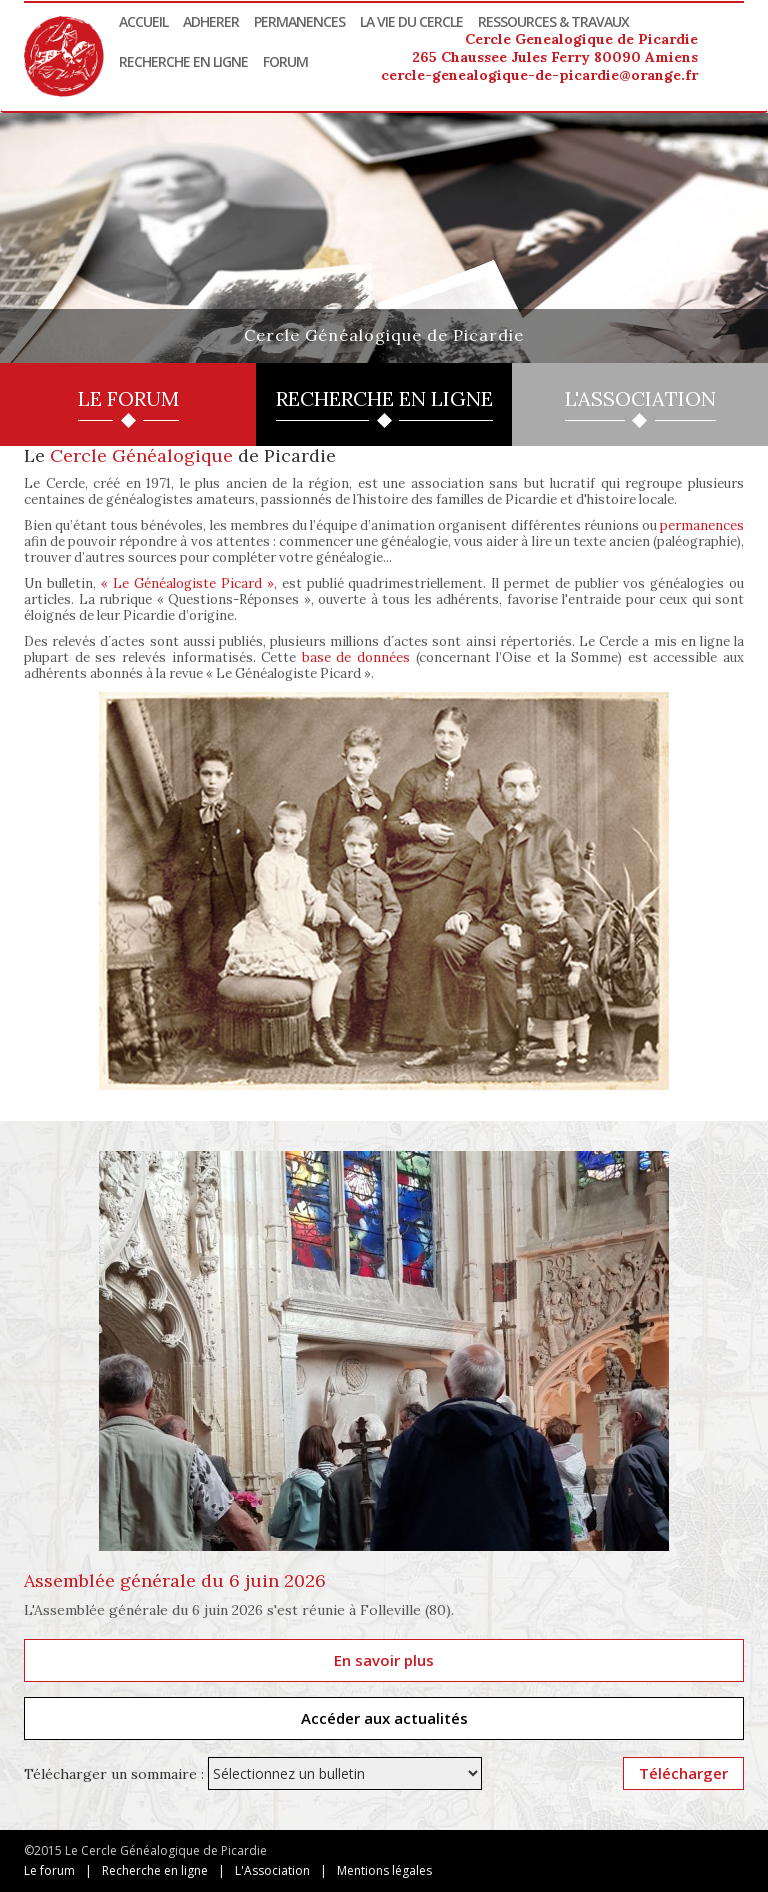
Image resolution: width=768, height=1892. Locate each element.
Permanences (299, 21)
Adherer (211, 21)
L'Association (272, 1870)
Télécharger (683, 1773)
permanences (702, 525)
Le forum (49, 1870)
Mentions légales (384, 1870)
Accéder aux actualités (384, 1718)
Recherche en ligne (183, 61)
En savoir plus (384, 1660)
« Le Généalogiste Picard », (189, 583)
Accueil (143, 21)
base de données (356, 657)
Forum (285, 61)
